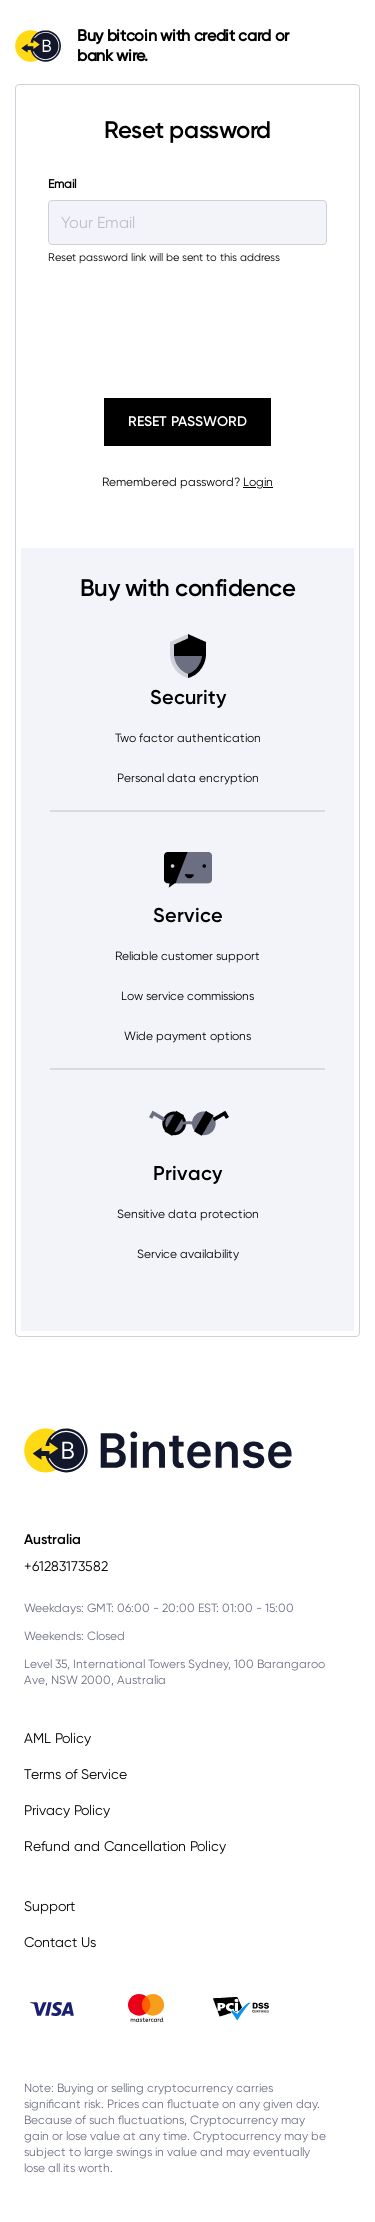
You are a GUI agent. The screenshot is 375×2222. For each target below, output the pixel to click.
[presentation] (184, 320)
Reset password (187, 421)
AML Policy (57, 1738)
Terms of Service (75, 1774)
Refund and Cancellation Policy (125, 1846)
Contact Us (60, 1942)
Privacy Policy (67, 1810)
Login (258, 482)
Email (62, 184)
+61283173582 (66, 1566)
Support (49, 1906)
